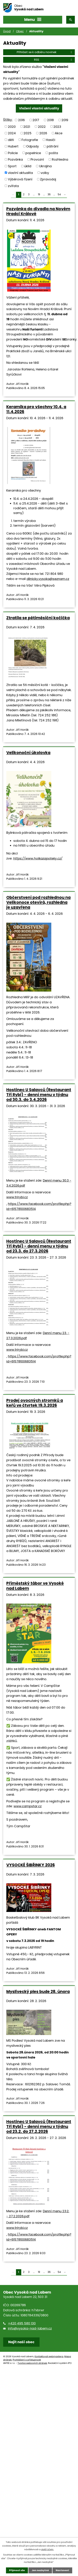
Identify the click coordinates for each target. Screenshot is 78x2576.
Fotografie (30, 139)
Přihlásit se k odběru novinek (45, 52)
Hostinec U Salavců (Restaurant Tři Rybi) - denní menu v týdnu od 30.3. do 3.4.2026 (38, 1094)
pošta (53, 153)
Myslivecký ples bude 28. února (38, 1991)
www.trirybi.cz (17, 1197)
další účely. (47, 2549)
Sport (12, 166)
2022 (42, 126)
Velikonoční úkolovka (28, 752)
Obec (20, 31)
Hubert (13, 146)
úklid (27, 166)
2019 (64, 120)
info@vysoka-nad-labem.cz (30, 2328)
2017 (35, 120)
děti (11, 139)
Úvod (7, 31)
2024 (12, 133)
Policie (13, 153)
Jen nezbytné (40, 2570)
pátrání (52, 146)
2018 (50, 120)
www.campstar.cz (28, 1806)
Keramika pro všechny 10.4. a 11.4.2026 (36, 409)
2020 (12, 126)
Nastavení (62, 2570)
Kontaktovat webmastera (49, 2356)
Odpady (32, 146)
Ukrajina (45, 166)
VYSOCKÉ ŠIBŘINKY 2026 (30, 1865)
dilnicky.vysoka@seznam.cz (48, 579)
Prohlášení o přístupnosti (27, 2359)
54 (59, 194)
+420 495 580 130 (22, 2323)
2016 (21, 120)
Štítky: (7, 119)
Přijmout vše (17, 2570)
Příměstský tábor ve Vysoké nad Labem (35, 1585)
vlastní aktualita (20, 172)
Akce (58, 133)
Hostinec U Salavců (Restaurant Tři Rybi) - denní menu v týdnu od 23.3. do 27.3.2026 (38, 1246)
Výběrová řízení (20, 179)
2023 (57, 126)
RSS (53, 60)
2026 (43, 133)
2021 (26, 126)
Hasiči (50, 139)
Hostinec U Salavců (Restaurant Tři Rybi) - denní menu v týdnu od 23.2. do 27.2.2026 (38, 2126)
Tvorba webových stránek (32, 2363)
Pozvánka (15, 159)
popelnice (33, 153)
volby (45, 172)
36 (49, 194)
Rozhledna (60, 159)
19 (39, 194)
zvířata (13, 186)
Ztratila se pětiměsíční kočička (38, 618)
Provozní (37, 159)
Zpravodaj (48, 179)
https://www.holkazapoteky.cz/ (37, 858)
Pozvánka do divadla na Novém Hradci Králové (38, 211)
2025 (27, 133)
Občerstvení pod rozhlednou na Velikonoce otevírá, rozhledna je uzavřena (38, 902)
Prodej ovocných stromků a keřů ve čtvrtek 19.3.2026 (34, 1403)
